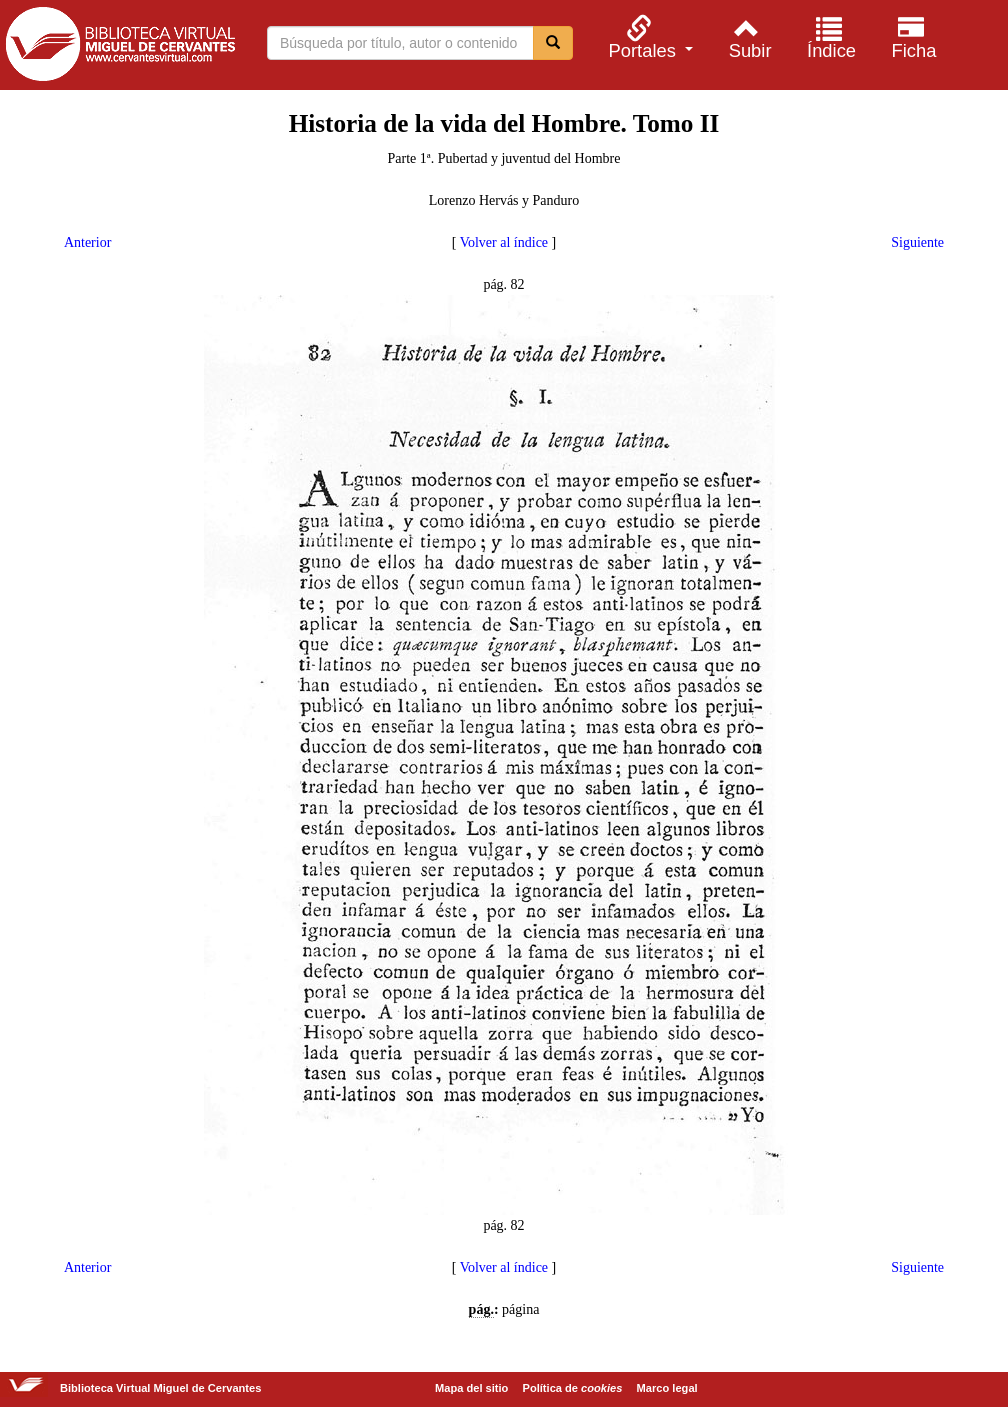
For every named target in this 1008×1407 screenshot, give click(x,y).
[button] (648, 37)
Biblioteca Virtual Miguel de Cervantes (120, 48)
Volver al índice (504, 242)
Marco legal (667, 1388)
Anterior (87, 242)
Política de (573, 1388)
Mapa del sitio (471, 1388)
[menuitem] (648, 37)
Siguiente (917, 242)
